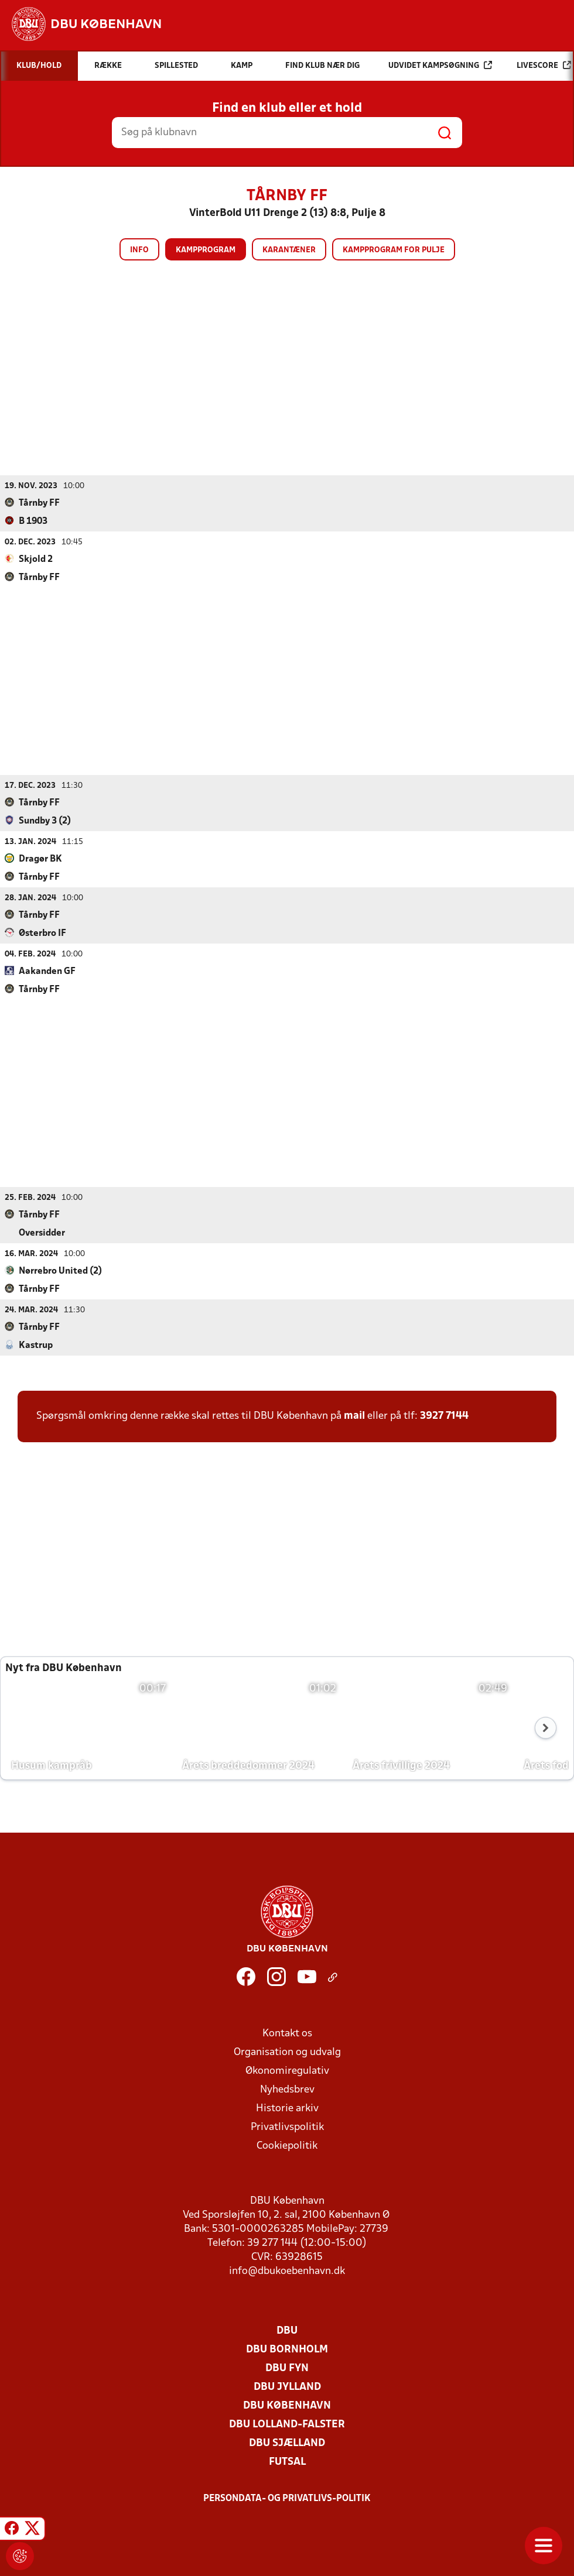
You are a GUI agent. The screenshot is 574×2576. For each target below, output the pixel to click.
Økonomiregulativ (287, 2071)
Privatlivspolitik (287, 2127)
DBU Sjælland (287, 2443)
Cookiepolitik (287, 2145)
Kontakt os (287, 2033)
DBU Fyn (287, 2368)
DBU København (287, 2405)
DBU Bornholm (287, 2349)
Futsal (287, 2462)
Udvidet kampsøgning (440, 65)
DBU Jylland (287, 2387)
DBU (287, 2330)
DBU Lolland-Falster (287, 2424)
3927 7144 (444, 1416)
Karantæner (289, 250)
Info (139, 250)
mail (354, 1416)
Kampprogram (205, 250)
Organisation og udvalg (287, 2052)
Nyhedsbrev (287, 2089)
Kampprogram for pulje (394, 250)
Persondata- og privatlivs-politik (287, 2498)
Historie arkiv (287, 2108)
